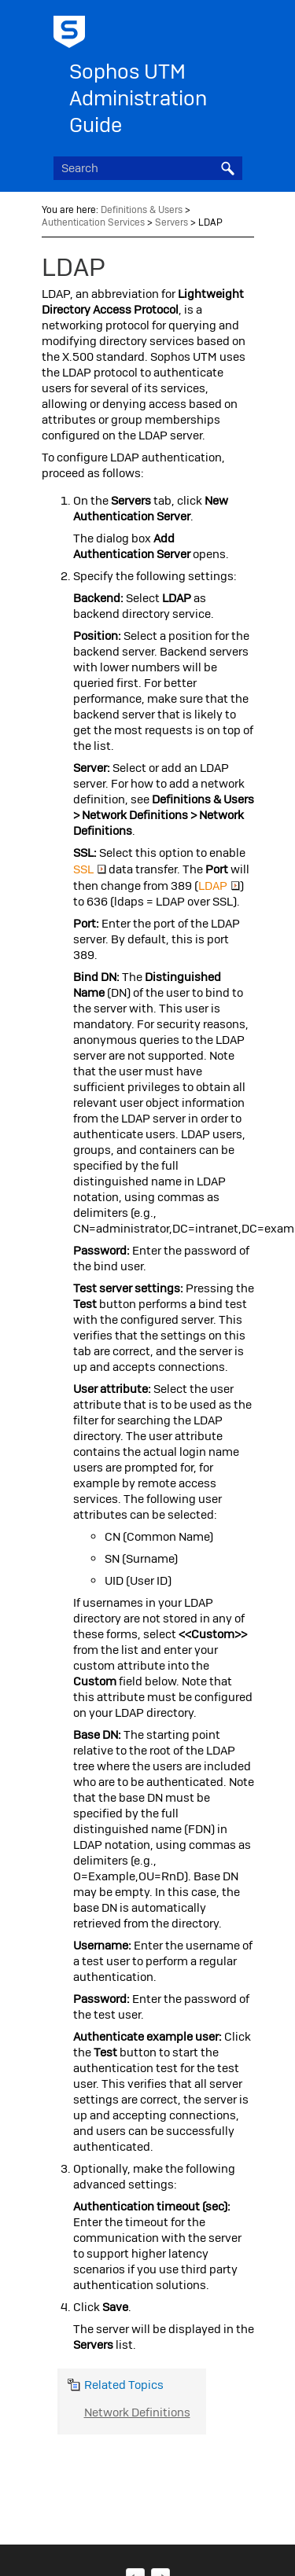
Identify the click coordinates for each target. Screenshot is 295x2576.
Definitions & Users (142, 210)
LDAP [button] (219, 886)
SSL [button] (89, 869)
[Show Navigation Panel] (234, 27)
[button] (228, 168)
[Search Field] (147, 168)
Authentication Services (93, 222)
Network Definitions (137, 2412)
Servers (171, 222)
